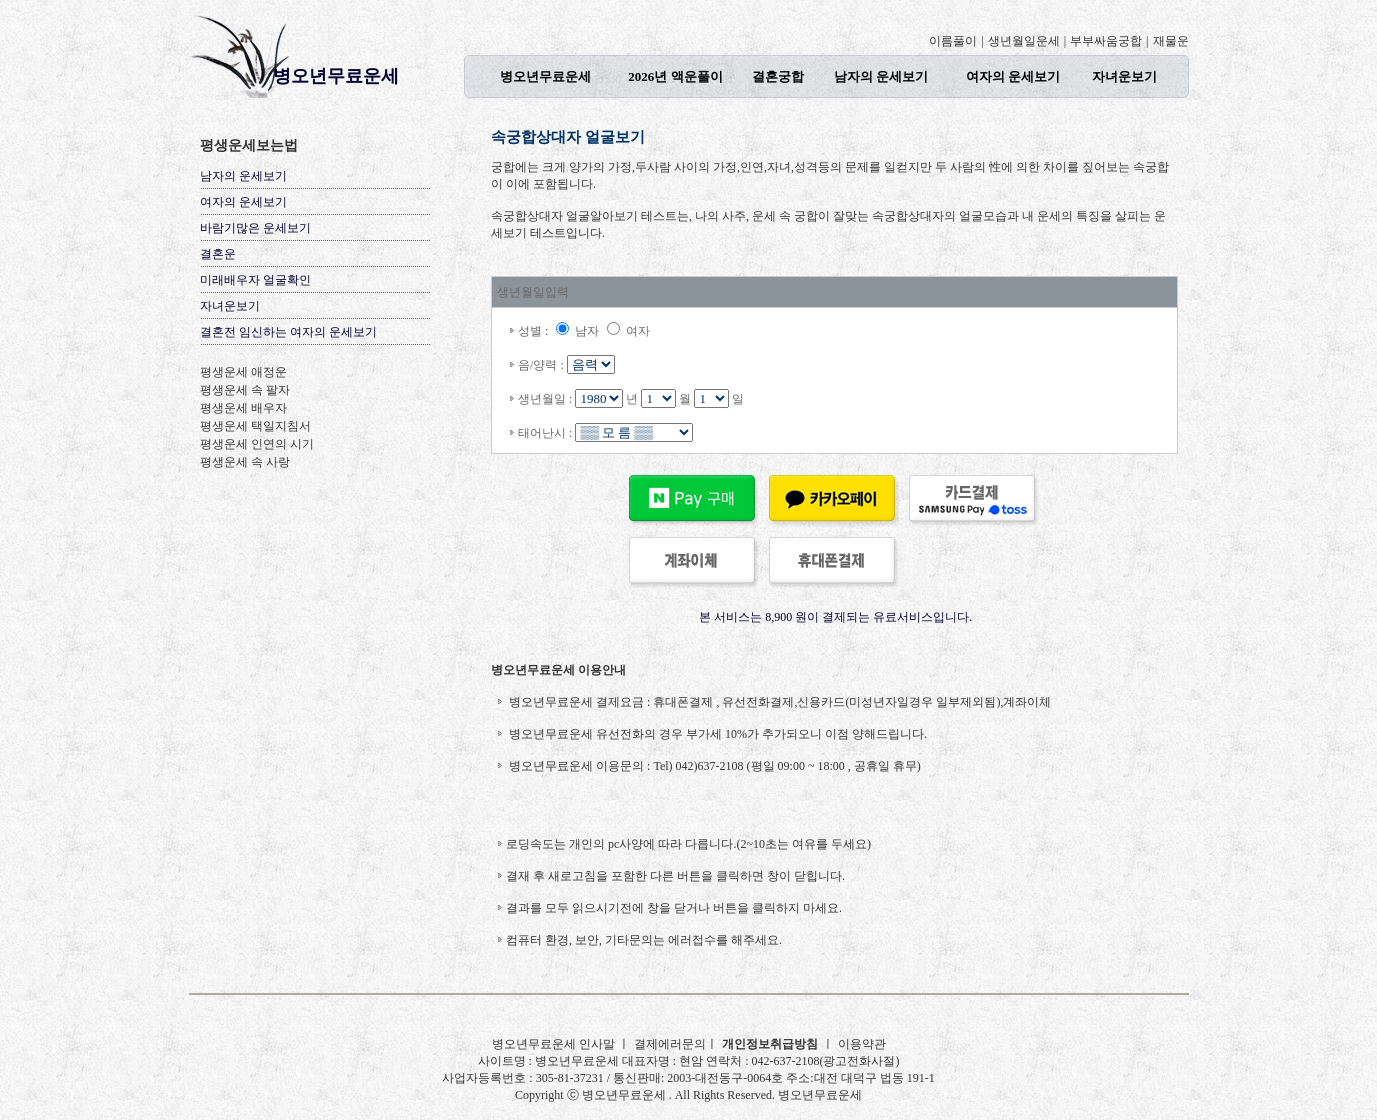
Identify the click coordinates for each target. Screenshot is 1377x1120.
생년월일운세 (1024, 41)
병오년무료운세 (336, 76)
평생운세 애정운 (243, 372)
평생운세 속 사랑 (245, 462)
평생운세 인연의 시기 (257, 444)
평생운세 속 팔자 (245, 390)
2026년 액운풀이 (675, 76)
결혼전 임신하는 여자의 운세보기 (288, 332)
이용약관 (862, 1044)
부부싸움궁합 (1106, 41)
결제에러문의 (670, 1044)
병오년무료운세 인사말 (555, 1044)
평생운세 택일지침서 (255, 426)
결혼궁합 (778, 76)
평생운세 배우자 (243, 408)
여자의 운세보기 (1013, 76)
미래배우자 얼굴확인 (255, 280)
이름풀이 (953, 41)
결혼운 (218, 254)
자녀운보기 (1124, 76)
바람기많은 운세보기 (255, 228)
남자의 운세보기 (881, 76)
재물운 (1171, 41)
